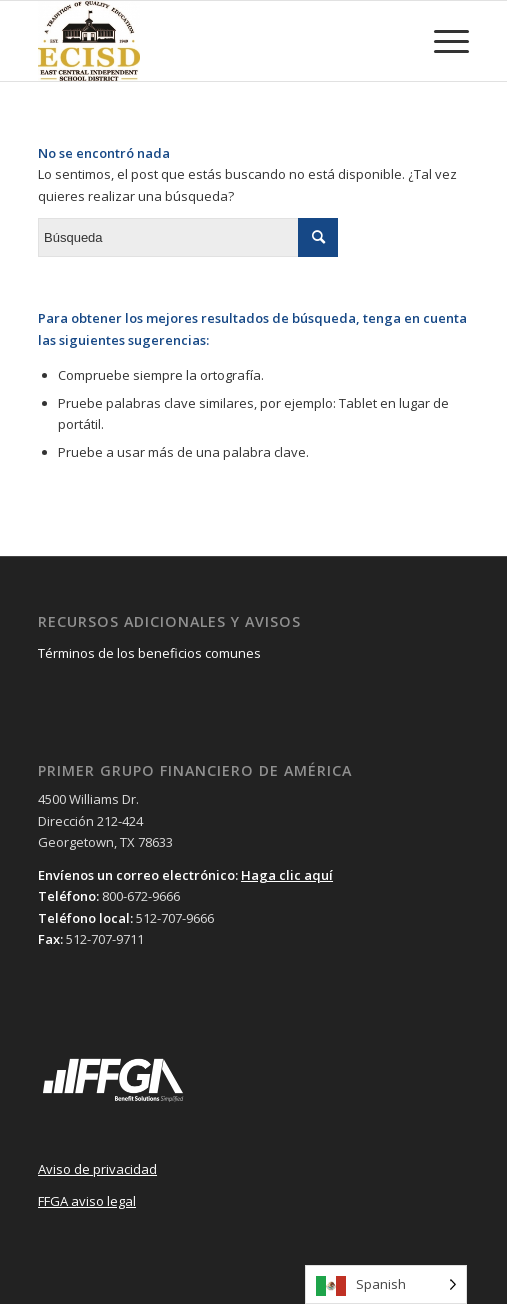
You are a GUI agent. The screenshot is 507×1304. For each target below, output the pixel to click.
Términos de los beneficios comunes (149, 653)
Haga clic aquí (287, 875)
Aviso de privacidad (97, 1169)
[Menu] (441, 41)
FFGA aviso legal (87, 1201)
